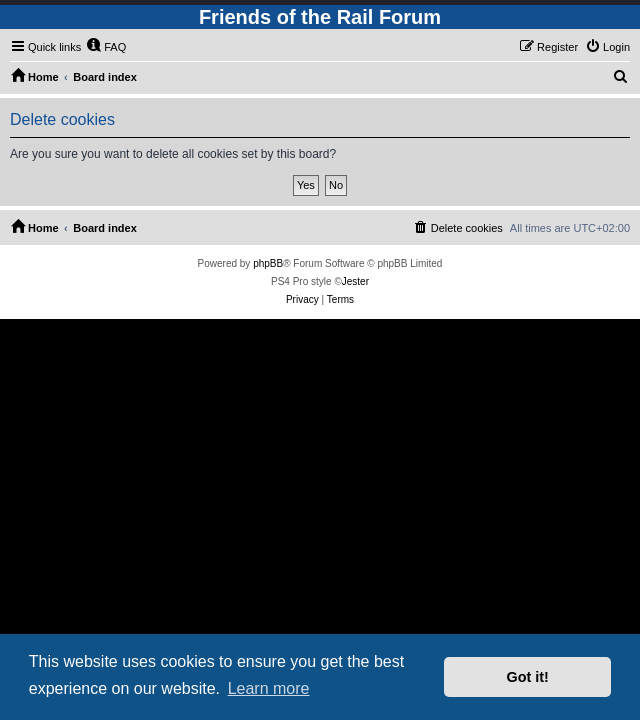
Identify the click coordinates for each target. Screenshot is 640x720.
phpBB (268, 263)
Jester (355, 281)
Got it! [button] (528, 677)
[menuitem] (106, 47)
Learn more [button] (269, 688)
